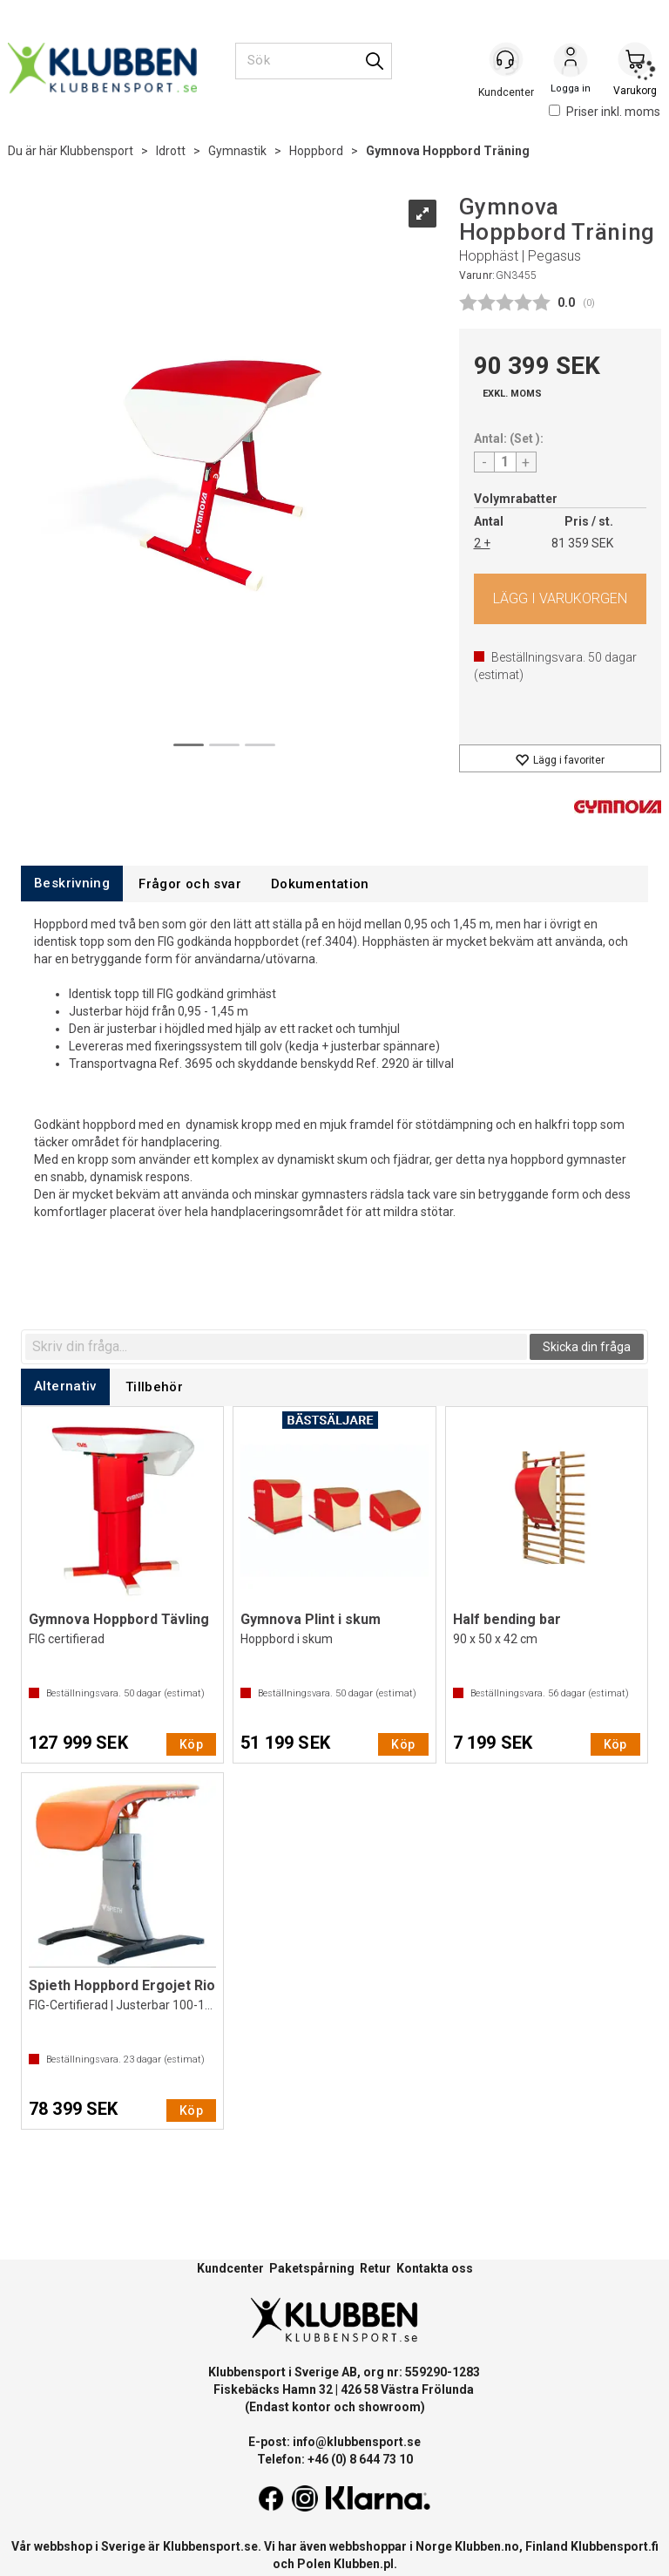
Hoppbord (316, 151)
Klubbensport (96, 151)
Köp (560, 599)
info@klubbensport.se (357, 2442)
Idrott (171, 151)
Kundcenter (230, 2268)
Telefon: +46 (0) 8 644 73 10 (335, 2459)
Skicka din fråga (587, 1347)
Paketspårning (312, 2268)
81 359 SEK (582, 543)
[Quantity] (505, 462)
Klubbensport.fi (615, 2546)
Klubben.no (487, 2546)
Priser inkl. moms (604, 112)
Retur (375, 2268)
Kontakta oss (434, 2268)
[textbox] (276, 1347)
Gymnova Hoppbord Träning (448, 151)
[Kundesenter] (506, 60)
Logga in (570, 61)
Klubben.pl (364, 2564)
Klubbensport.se (210, 2546)
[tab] (72, 883)
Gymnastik (237, 151)
